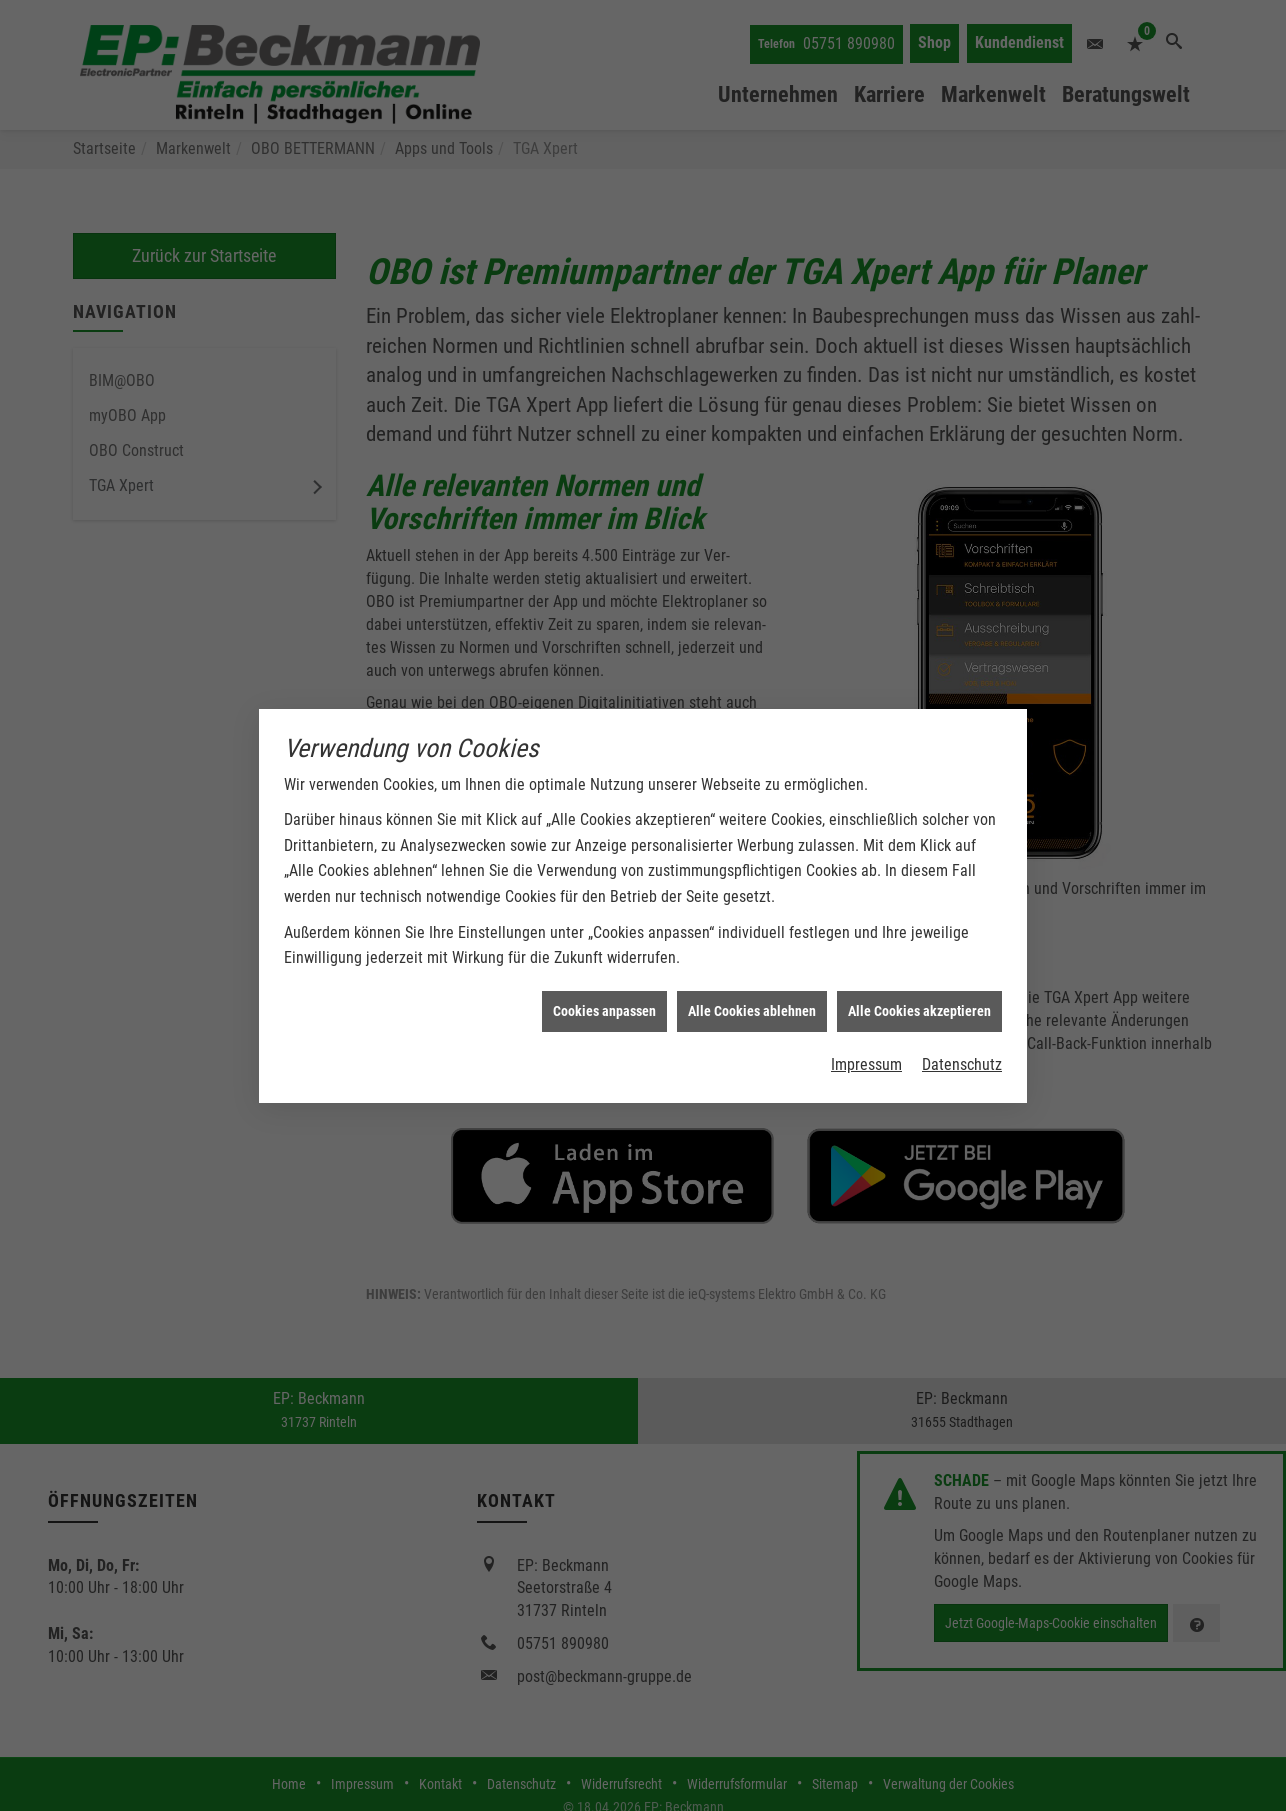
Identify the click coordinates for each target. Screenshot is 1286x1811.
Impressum (866, 1034)
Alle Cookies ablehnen (752, 981)
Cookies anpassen (604, 981)
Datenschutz (962, 1034)
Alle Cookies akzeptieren (919, 981)
